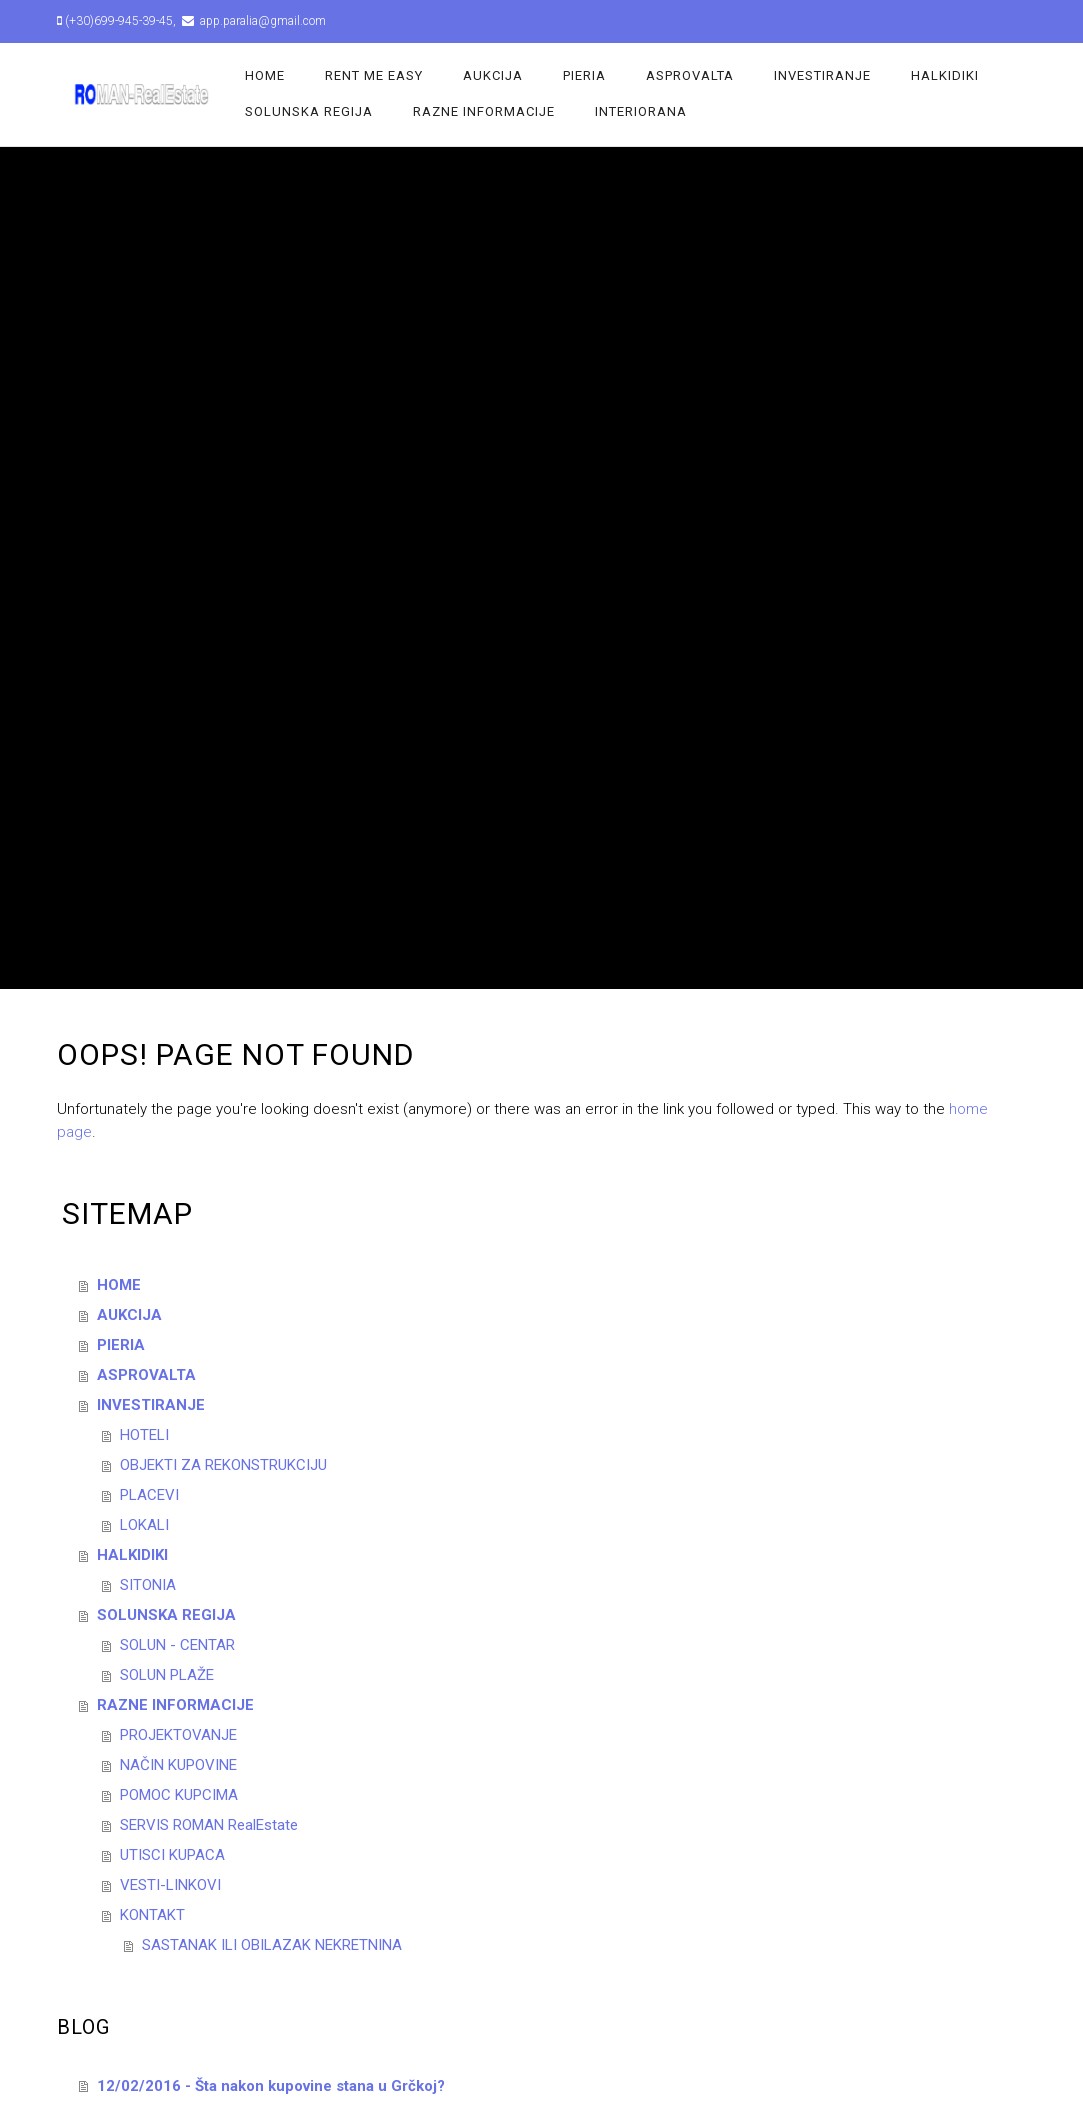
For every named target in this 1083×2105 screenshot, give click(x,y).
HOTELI (144, 1435)
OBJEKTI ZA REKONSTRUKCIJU (223, 1465)
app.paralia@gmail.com (261, 21)
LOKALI (144, 1525)
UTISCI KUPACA (172, 1855)
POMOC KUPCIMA (179, 1795)
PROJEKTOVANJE (178, 1735)
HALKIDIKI (945, 75)
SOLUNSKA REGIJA (309, 111)
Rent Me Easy (374, 75)
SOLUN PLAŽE (167, 1675)
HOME (265, 75)
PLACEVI (149, 1495)
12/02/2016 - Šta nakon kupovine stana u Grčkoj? (271, 2086)
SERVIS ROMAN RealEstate (209, 1825)
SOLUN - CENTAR (177, 1645)
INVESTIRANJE (822, 75)
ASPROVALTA (690, 75)
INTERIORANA (641, 111)
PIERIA (584, 75)
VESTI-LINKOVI (170, 1885)
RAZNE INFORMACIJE (484, 111)
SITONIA (148, 1585)
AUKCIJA (493, 75)
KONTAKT (152, 1915)
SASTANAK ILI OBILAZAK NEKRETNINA (272, 1945)
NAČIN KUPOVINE (178, 1765)
